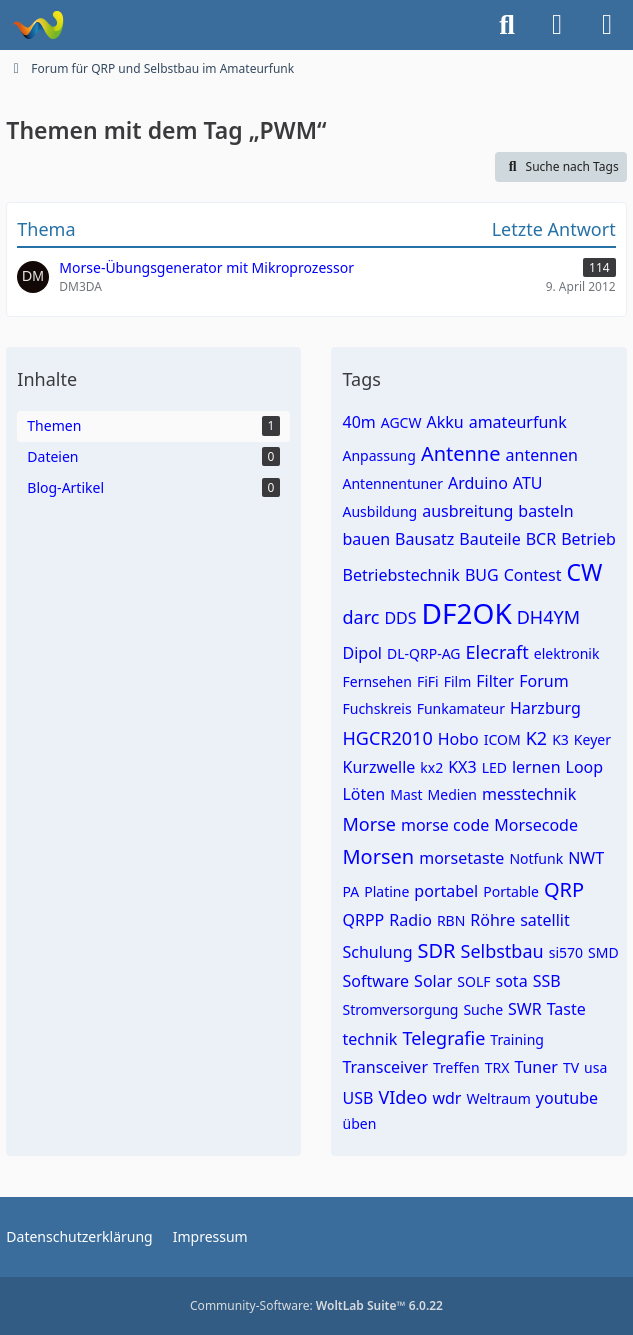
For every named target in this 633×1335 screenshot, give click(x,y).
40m (358, 422)
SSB (547, 981)
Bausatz (424, 539)
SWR (525, 1009)
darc (360, 617)
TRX (497, 1067)
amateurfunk (518, 422)
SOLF (473, 981)
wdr (446, 1098)
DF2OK (467, 613)
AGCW (401, 422)
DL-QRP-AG (424, 653)
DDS (400, 618)
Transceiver (385, 1067)
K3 (560, 739)
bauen (366, 539)
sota (512, 981)
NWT (586, 858)
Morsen (378, 856)
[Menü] (607, 25)
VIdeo (402, 1097)
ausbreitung (467, 511)
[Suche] (507, 25)
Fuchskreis (376, 708)
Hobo (458, 739)
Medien (452, 794)
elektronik (567, 653)
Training (517, 1039)
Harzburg (545, 708)
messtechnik (529, 794)
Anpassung (378, 455)
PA (350, 891)
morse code (445, 825)
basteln (545, 511)
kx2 (431, 767)
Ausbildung (379, 511)
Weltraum (498, 1098)
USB (357, 1098)
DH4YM (548, 617)
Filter (495, 681)
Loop (585, 767)
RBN (451, 920)
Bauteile (489, 539)
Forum (543, 681)
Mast (406, 794)
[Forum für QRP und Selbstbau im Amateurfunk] (37, 25)
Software (375, 981)
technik (369, 1039)
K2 (536, 738)
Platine (386, 891)
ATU (528, 483)
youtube (567, 1098)
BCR (541, 539)
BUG (482, 575)
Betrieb (588, 539)
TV (571, 1067)
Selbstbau (502, 951)
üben (359, 1123)
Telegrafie (443, 1038)
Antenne (461, 453)
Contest (533, 575)
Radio (410, 920)
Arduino (478, 483)
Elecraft (497, 652)
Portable (511, 891)
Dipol (361, 653)
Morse (368, 824)
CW (585, 572)
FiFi (428, 681)
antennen (542, 455)
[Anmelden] (557, 25)
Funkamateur (461, 708)
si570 (566, 952)
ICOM (502, 739)
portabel (446, 891)
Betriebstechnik (400, 575)
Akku (444, 422)
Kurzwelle (378, 767)
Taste (566, 1009)
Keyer (592, 739)
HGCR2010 (387, 738)
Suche (483, 1009)
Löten (363, 794)
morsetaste (461, 858)
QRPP (363, 920)
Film (458, 681)
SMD (603, 952)
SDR (436, 950)
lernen (536, 767)
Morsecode (536, 825)
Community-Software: (316, 1305)
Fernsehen (376, 681)
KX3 (462, 767)
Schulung (377, 952)
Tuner (536, 1067)
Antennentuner (392, 483)
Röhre (492, 920)
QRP (564, 889)
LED (494, 767)
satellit (545, 920)
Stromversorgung (400, 1009)
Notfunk (536, 858)
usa (595, 1067)
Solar (433, 981)
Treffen (456, 1067)
